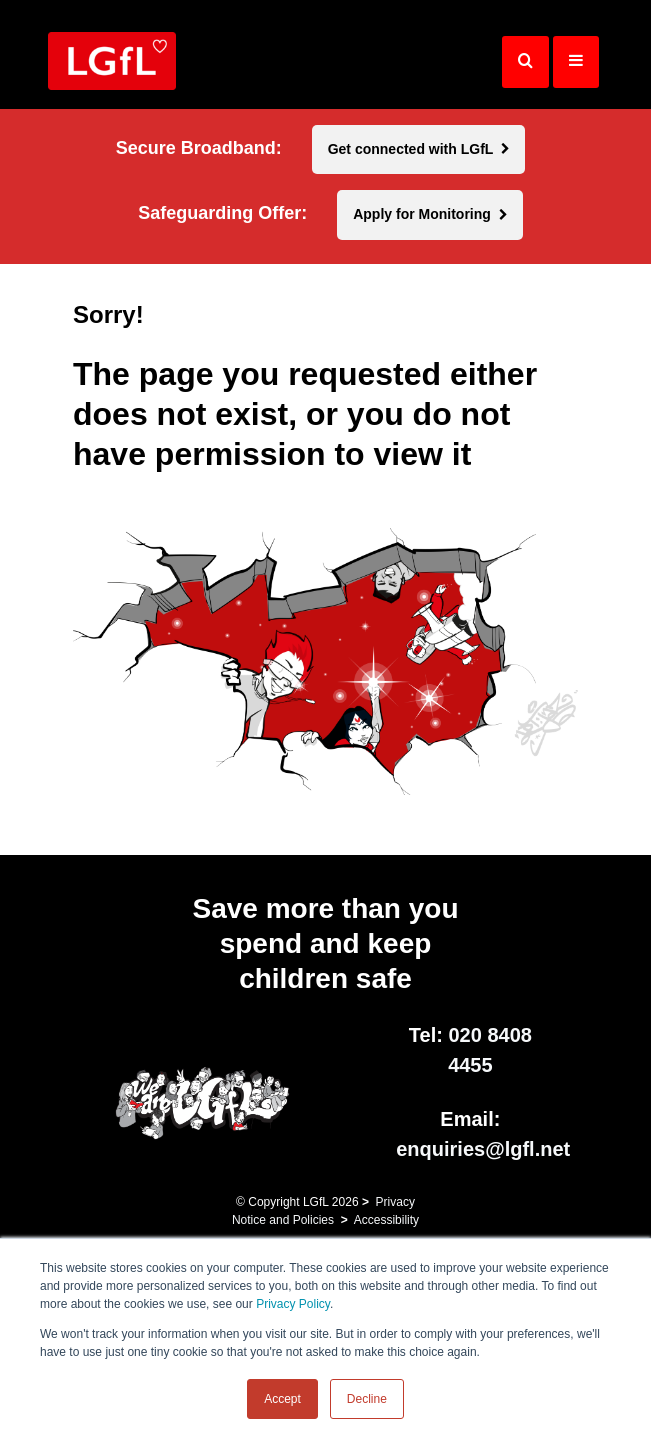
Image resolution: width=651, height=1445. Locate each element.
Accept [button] (282, 1399)
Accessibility (386, 1220)
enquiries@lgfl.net (483, 1149)
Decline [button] (367, 1399)
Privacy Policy (293, 1304)
